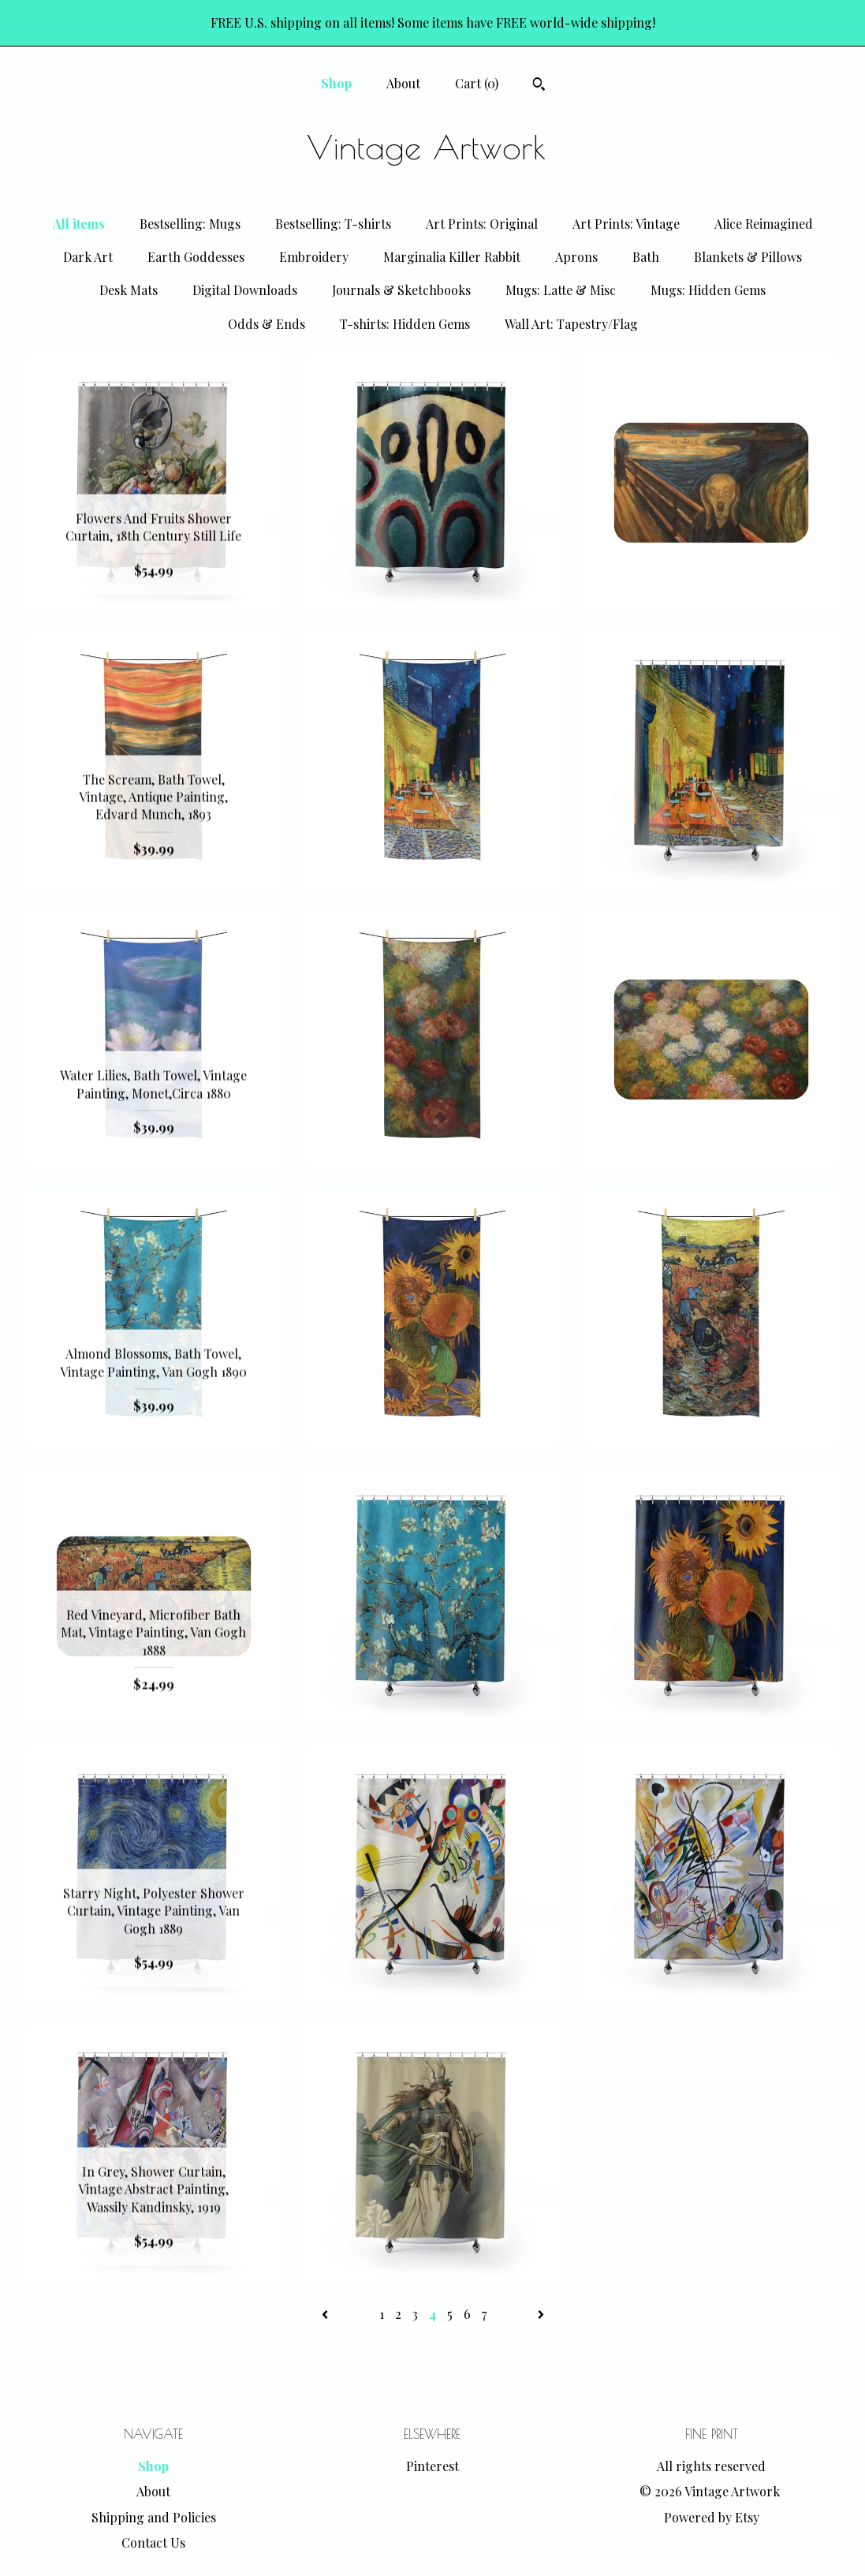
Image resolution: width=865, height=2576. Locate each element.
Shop (336, 83)
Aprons (576, 256)
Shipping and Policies (153, 2517)
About (403, 83)
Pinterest (432, 2466)
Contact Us (153, 2542)
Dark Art (88, 256)
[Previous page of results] (326, 2313)
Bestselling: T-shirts (333, 223)
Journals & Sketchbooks (401, 290)
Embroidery (314, 256)
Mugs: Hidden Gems (708, 290)
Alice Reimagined (763, 223)
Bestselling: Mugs (190, 223)
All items (79, 223)
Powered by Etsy (711, 2517)
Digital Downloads (244, 290)
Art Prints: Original (482, 223)
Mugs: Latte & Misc (560, 290)
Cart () (476, 83)
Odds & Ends (266, 323)
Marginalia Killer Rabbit (451, 256)
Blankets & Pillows (748, 256)
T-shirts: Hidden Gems (405, 323)
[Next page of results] (541, 2313)
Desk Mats (128, 290)
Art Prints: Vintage (626, 223)
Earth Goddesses (195, 256)
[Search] (539, 86)
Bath (645, 256)
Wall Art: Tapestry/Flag (571, 323)
